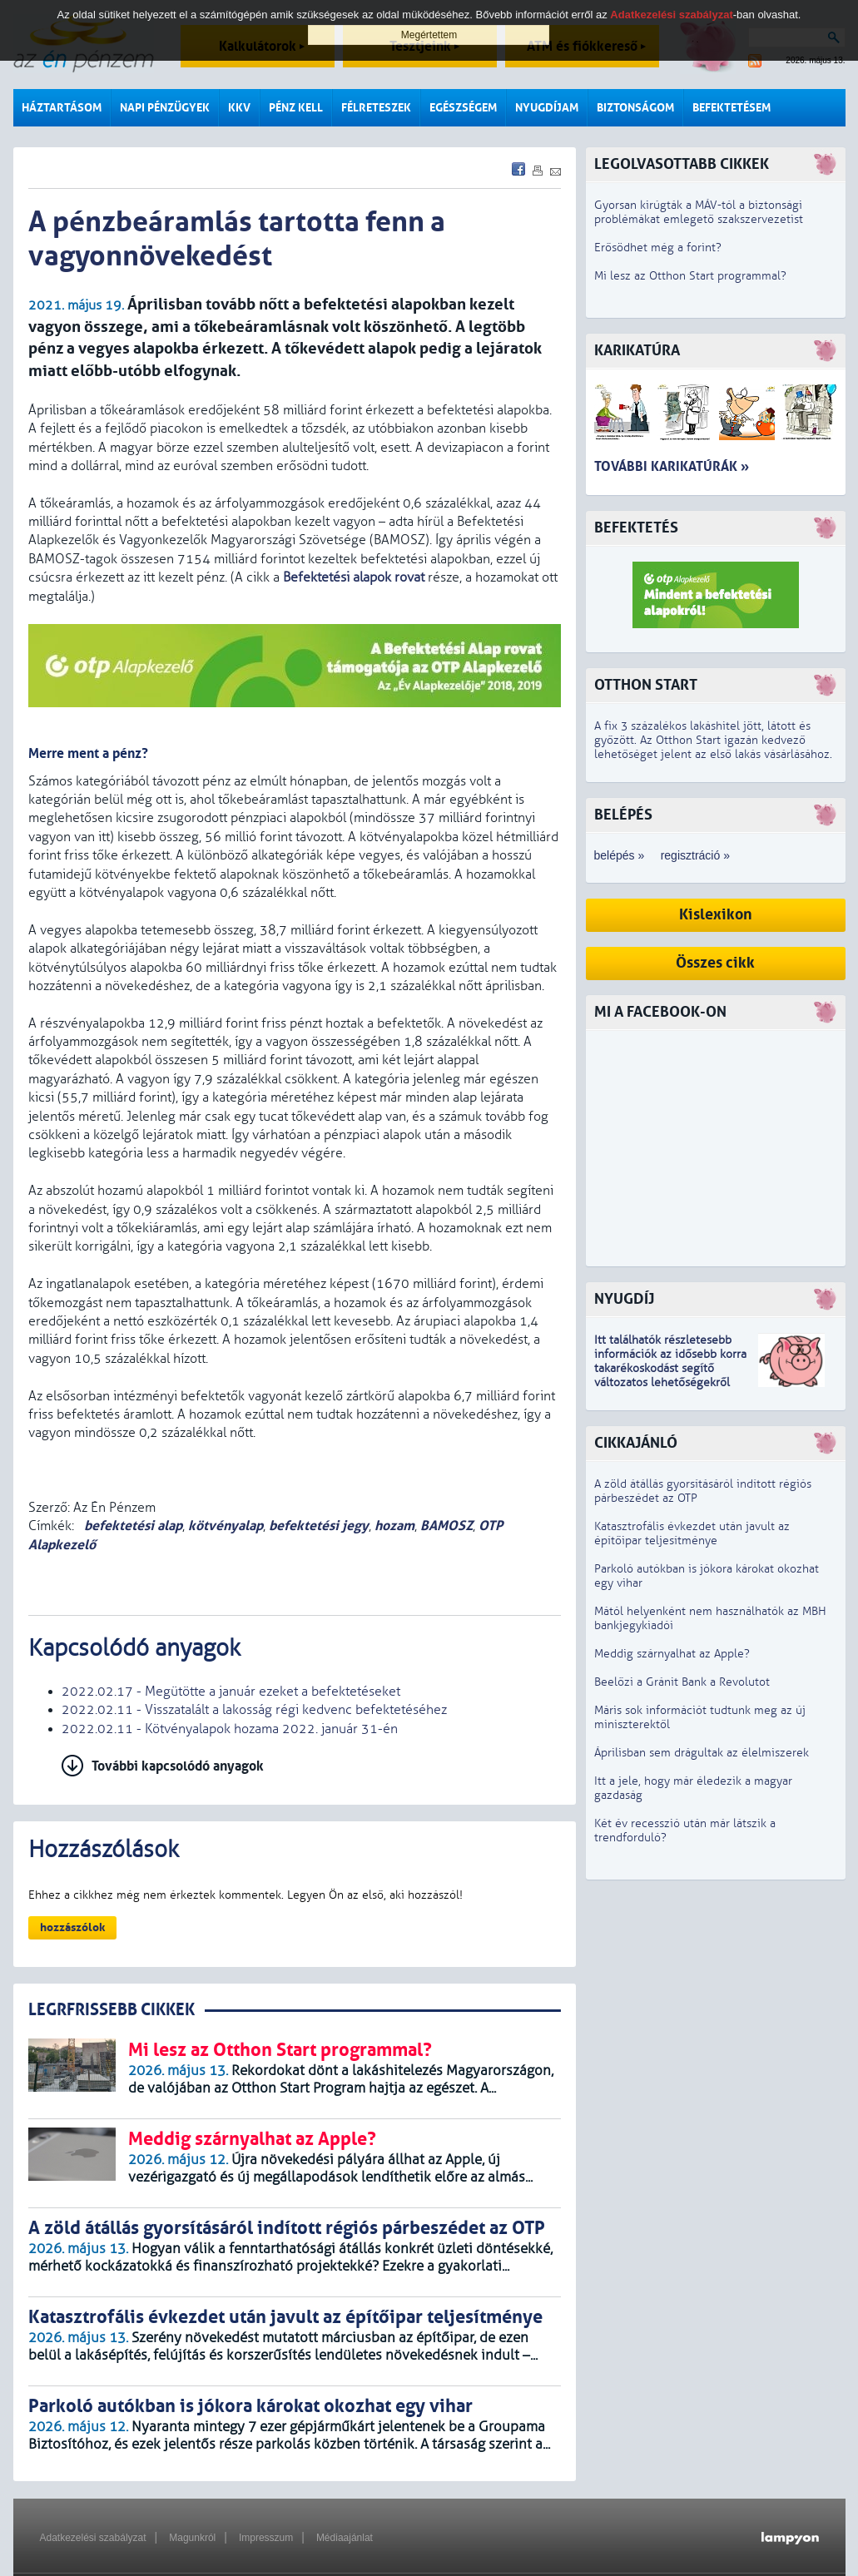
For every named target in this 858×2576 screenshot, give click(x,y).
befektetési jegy (319, 1525)
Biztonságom (635, 108)
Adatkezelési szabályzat (93, 2538)
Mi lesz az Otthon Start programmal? (690, 276)
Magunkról (192, 2538)
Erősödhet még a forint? (658, 247)
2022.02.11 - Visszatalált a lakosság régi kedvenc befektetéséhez (254, 1709)
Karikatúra (637, 350)
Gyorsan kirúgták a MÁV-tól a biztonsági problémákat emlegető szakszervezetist (698, 212)
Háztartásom (62, 108)
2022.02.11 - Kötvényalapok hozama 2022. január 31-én (230, 1728)
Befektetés (636, 528)
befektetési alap (131, 1525)
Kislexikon (715, 915)
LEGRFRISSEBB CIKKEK (111, 2009)
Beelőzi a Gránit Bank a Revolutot (682, 1682)
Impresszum (266, 2538)
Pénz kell (296, 108)
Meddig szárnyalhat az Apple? (672, 1654)
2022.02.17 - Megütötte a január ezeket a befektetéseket (231, 1691)
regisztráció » (695, 855)
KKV (239, 108)
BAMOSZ (446, 1525)
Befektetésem (731, 108)
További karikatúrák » (671, 466)
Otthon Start (645, 685)
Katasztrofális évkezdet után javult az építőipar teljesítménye (692, 1533)
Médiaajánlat (344, 2538)
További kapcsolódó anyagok (178, 1766)
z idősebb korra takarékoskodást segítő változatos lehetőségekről (670, 1368)
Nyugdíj (624, 1299)
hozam (394, 1525)
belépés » (619, 855)
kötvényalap (225, 1525)
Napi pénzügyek (165, 108)
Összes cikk (715, 963)
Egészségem (463, 108)
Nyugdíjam (546, 108)
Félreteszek (376, 108)
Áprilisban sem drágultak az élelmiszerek (701, 1753)
